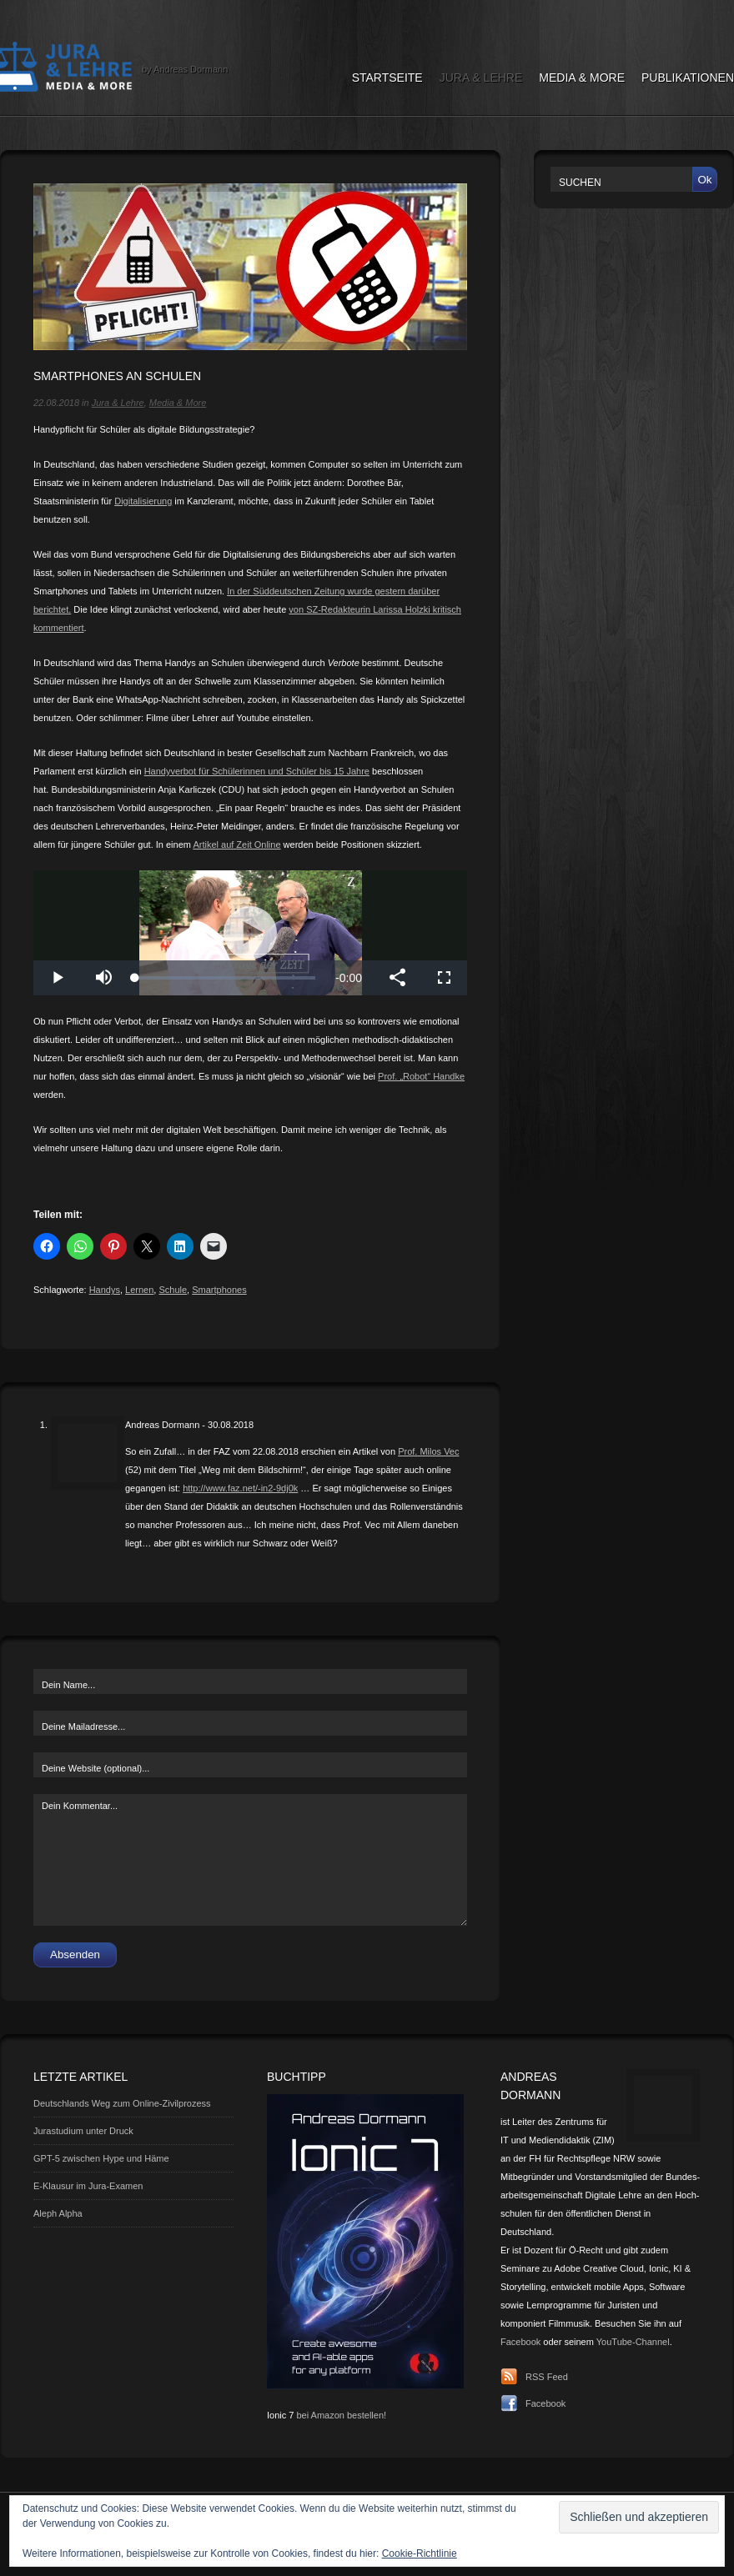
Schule (172, 1290)
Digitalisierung (143, 501)
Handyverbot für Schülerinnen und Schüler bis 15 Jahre (257, 771)
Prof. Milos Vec (428, 1451)
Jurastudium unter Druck (83, 2131)
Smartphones (219, 1290)
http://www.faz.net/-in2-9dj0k (240, 1488)
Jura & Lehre (481, 77)
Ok (704, 179)
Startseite (387, 77)
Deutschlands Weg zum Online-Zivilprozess (122, 2103)
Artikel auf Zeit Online (236, 844)
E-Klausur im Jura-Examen (88, 2186)
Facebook (520, 2342)
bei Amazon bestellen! (341, 2415)
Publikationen (687, 77)
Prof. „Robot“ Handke (421, 1076)
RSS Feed (546, 2377)
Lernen (139, 1290)
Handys (104, 1290)
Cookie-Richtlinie (419, 2553)
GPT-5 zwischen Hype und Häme (101, 2158)
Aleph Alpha (58, 2213)
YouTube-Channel (633, 2342)
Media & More (582, 77)
